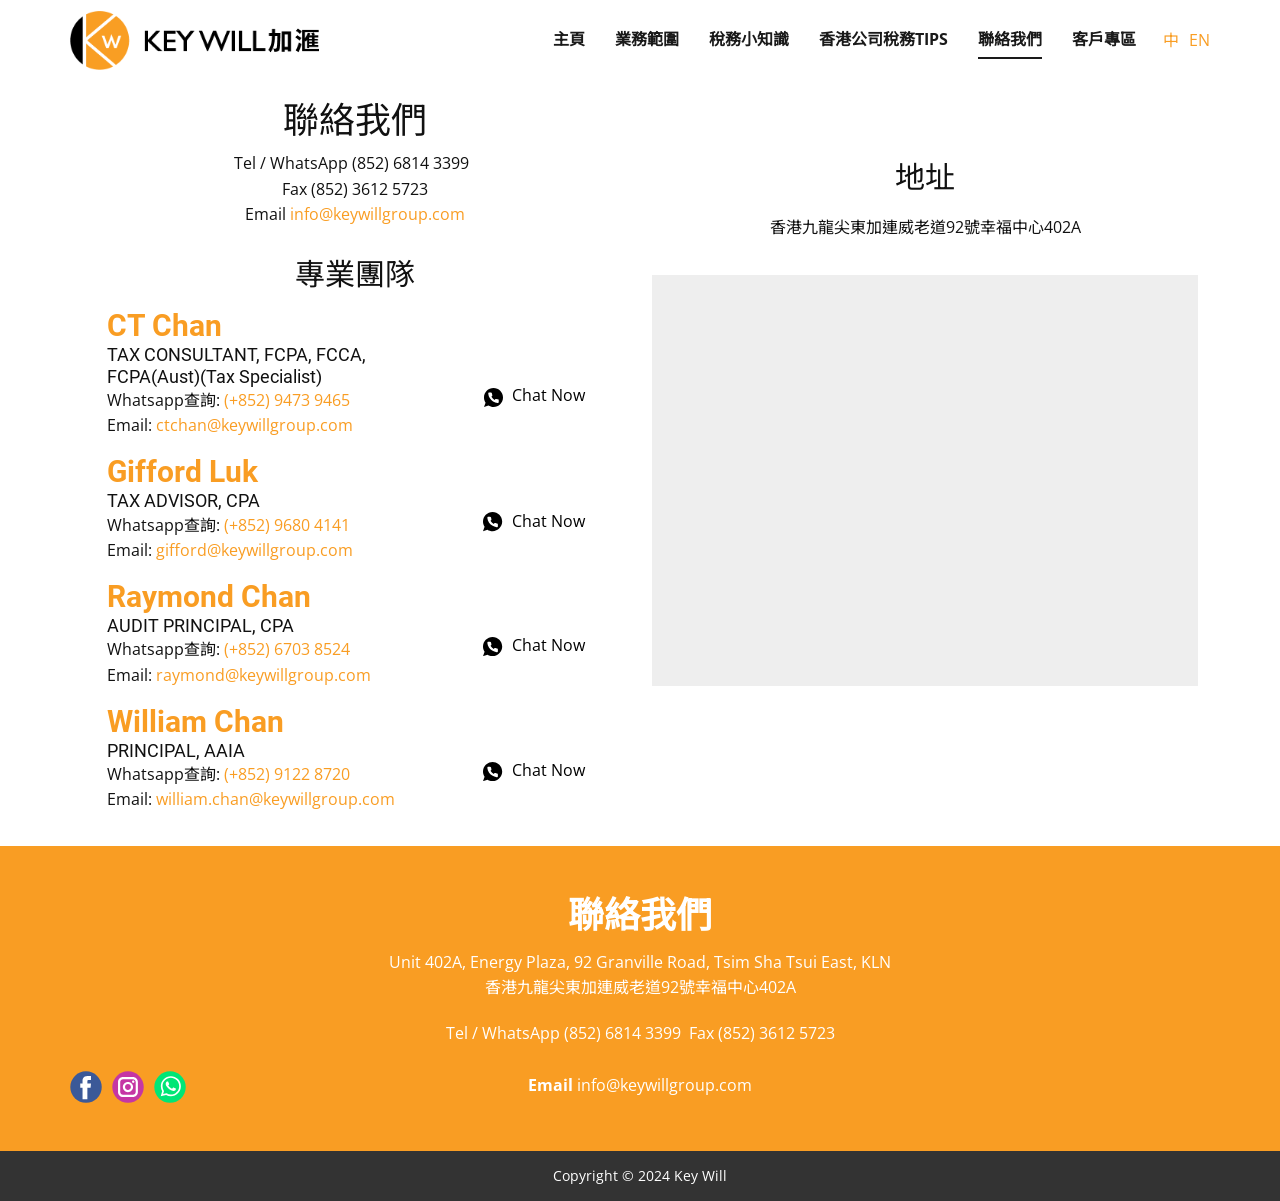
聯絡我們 (1010, 39)
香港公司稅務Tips (883, 39)
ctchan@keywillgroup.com (254, 425)
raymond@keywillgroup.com (263, 675)
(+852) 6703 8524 (287, 649)
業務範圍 (647, 39)
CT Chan (164, 325)
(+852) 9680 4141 (287, 525)
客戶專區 (1104, 39)
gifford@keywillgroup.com (254, 550)
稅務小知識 (749, 39)
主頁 (569, 39)
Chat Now (534, 397)
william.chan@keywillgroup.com (275, 799)
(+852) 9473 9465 (287, 400)
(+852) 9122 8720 (287, 774)
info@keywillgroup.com (377, 214)
